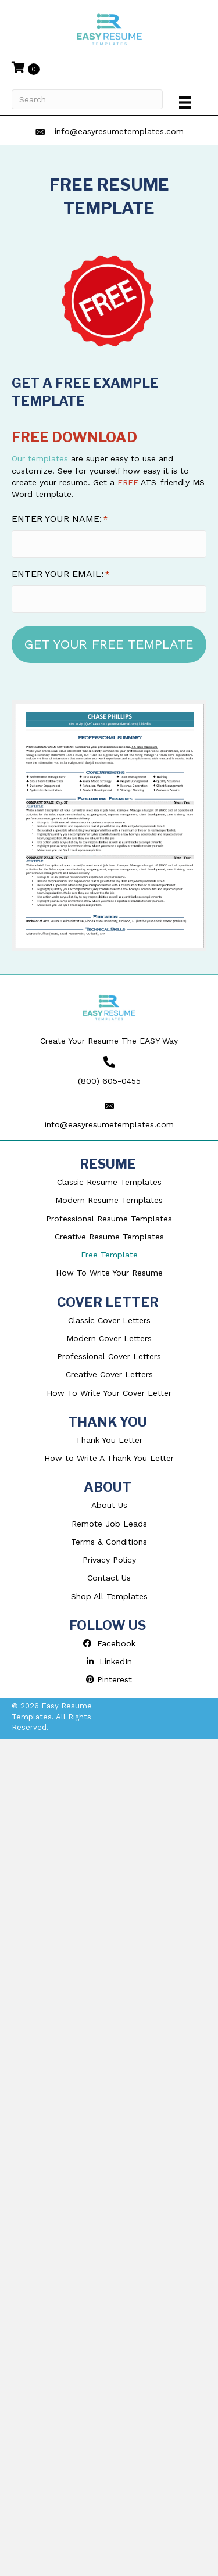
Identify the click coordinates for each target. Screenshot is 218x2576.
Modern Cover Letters (109, 1338)
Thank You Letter (109, 1440)
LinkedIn (109, 1661)
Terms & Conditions (109, 1541)
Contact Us (109, 1577)
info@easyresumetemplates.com (119, 131)
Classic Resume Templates (109, 1182)
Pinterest (109, 1679)
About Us (109, 1505)
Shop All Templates (109, 1596)
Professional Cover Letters (109, 1356)
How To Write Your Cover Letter (109, 1393)
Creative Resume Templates (109, 1236)
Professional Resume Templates (109, 1218)
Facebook (109, 1643)
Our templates (40, 458)
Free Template (109, 1254)
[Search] (87, 99)
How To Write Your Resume (109, 1272)
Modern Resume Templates (109, 1200)
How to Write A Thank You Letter (109, 1458)
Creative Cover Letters (109, 1374)
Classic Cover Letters (109, 1320)
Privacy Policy (109, 1559)
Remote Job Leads (109, 1523)
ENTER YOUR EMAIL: (60, 574)
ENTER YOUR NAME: (60, 519)
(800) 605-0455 (109, 1080)
